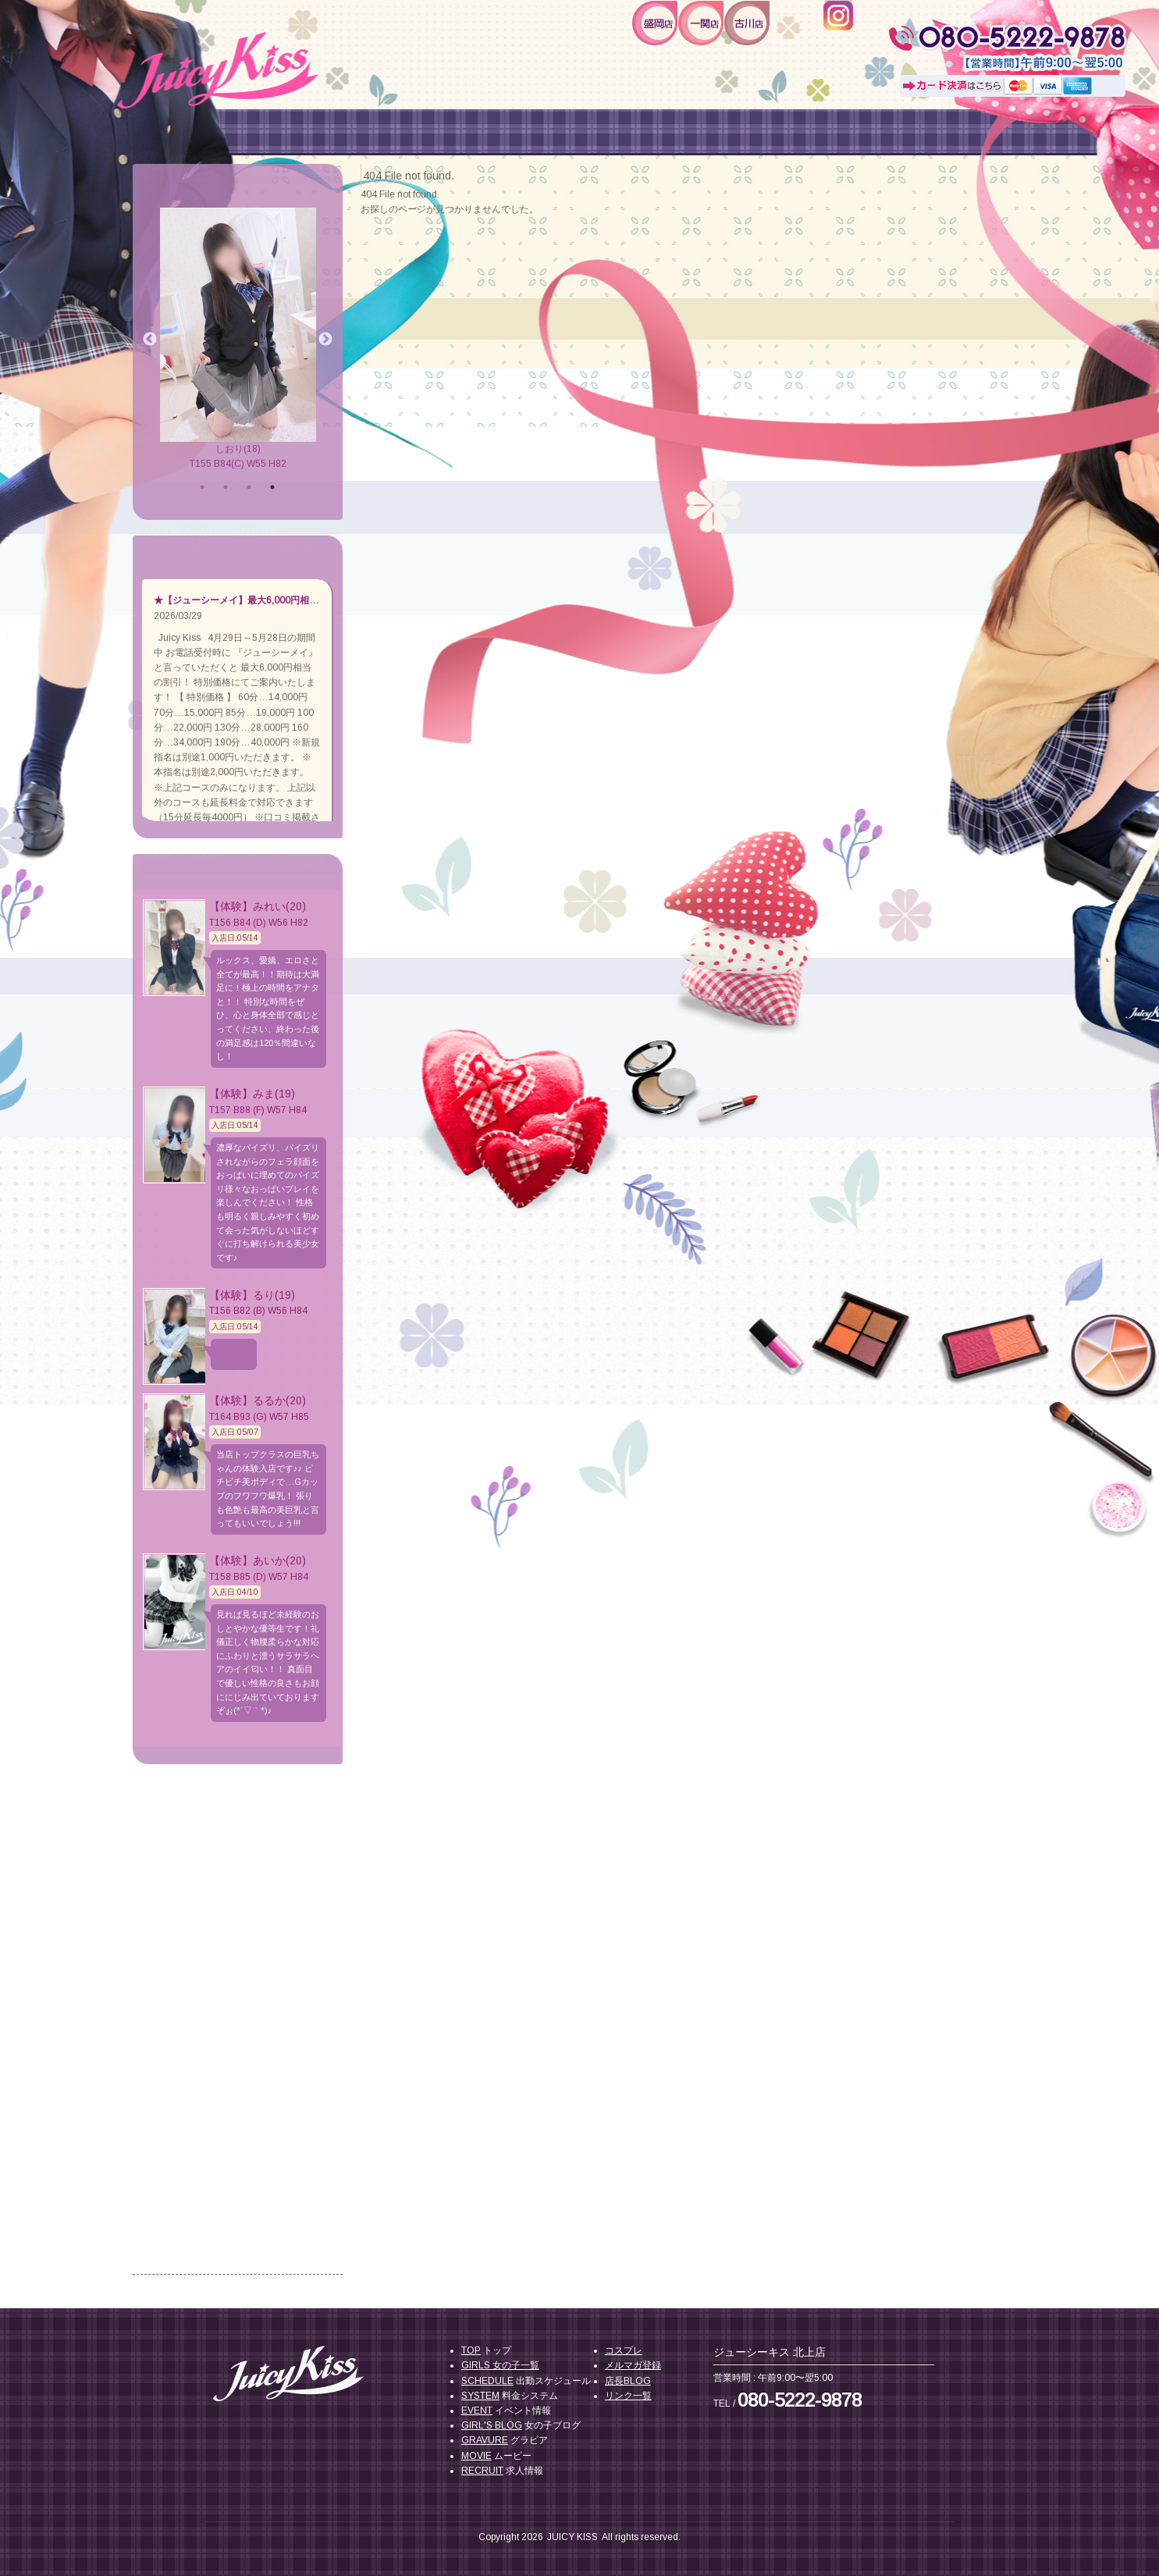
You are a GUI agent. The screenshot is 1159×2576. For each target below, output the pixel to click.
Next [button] (325, 339)
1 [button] (202, 487)
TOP (471, 2350)
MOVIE (476, 2455)
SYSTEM (480, 2395)
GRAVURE (484, 2440)
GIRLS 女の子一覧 (500, 2365)
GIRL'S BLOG (491, 2425)
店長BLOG (628, 2380)
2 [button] (225, 487)
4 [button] (272, 487)
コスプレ (623, 2350)
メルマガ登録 (633, 2365)
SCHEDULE (487, 2380)
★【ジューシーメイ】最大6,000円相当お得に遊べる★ (269, 600)
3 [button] (249, 487)
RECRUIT (482, 2470)
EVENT (476, 2410)
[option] (238, 339)
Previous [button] (150, 339)
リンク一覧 (628, 2395)
